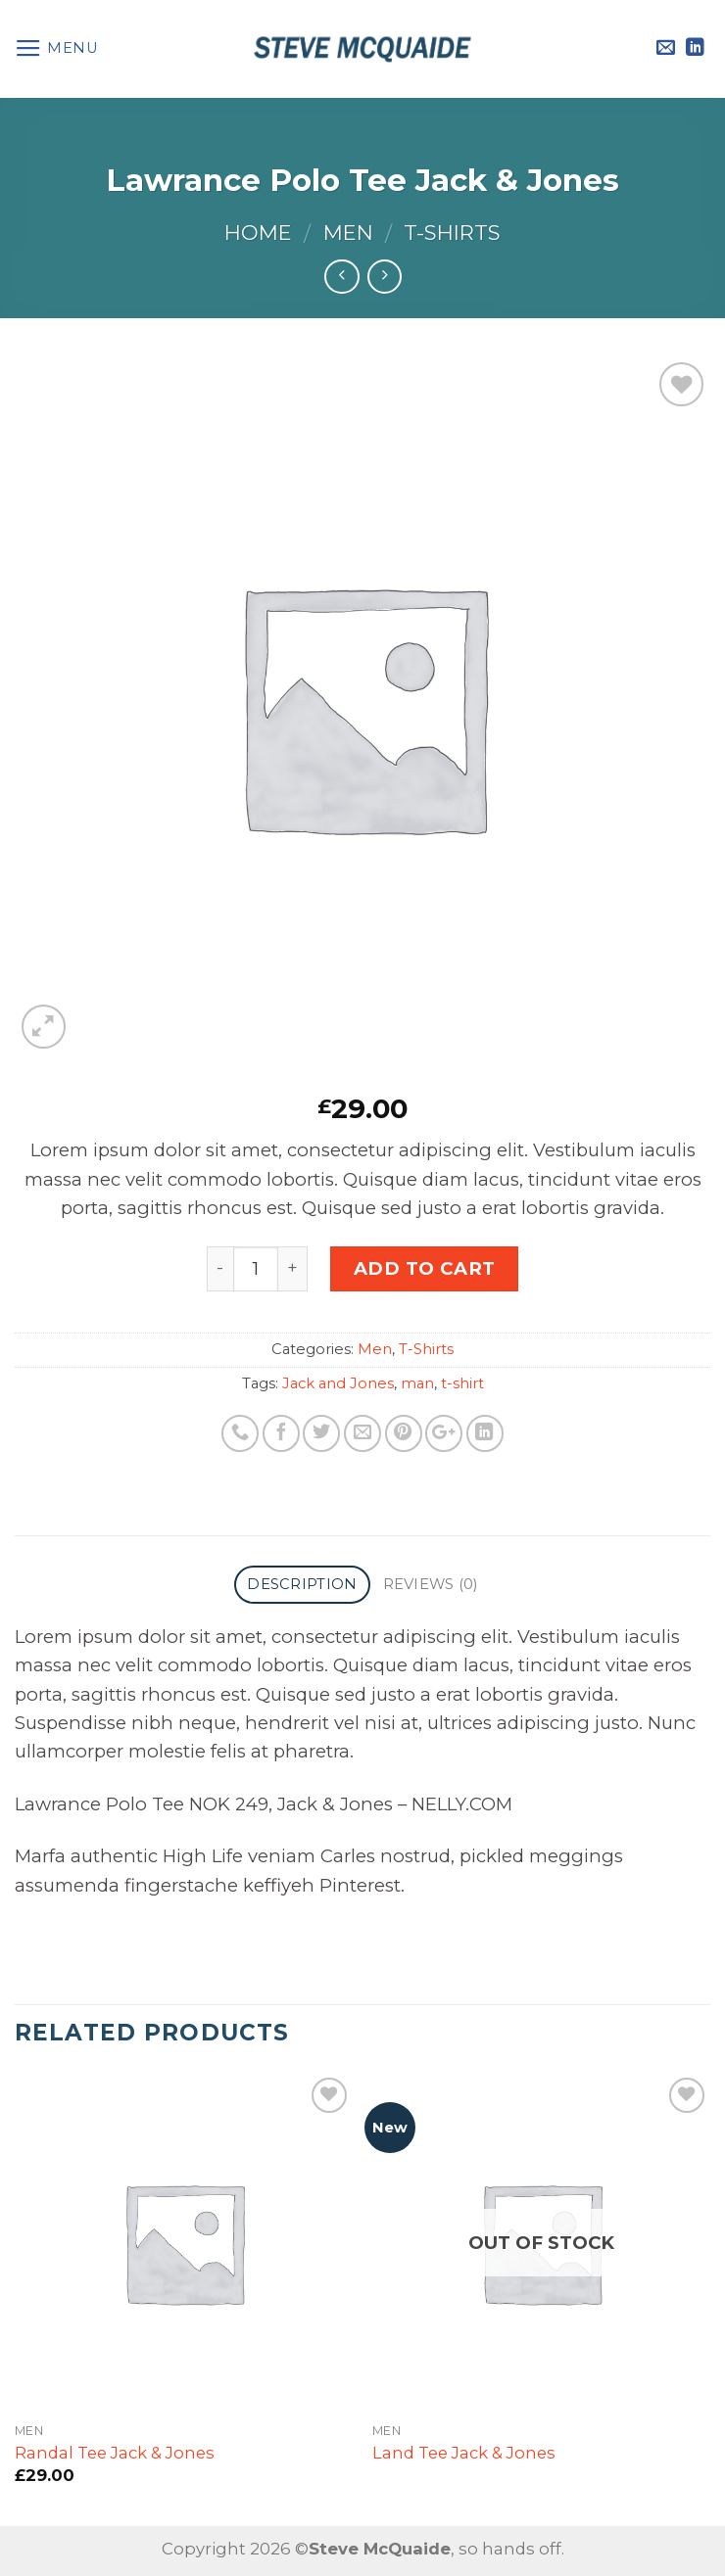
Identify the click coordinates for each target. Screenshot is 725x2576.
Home (258, 232)
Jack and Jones (338, 1383)
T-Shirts (452, 232)
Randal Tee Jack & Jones (115, 2452)
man (417, 1383)
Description (302, 1584)
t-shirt (462, 1383)
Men (348, 232)
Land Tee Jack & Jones (464, 2452)
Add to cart (425, 1268)
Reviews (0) (430, 1584)
